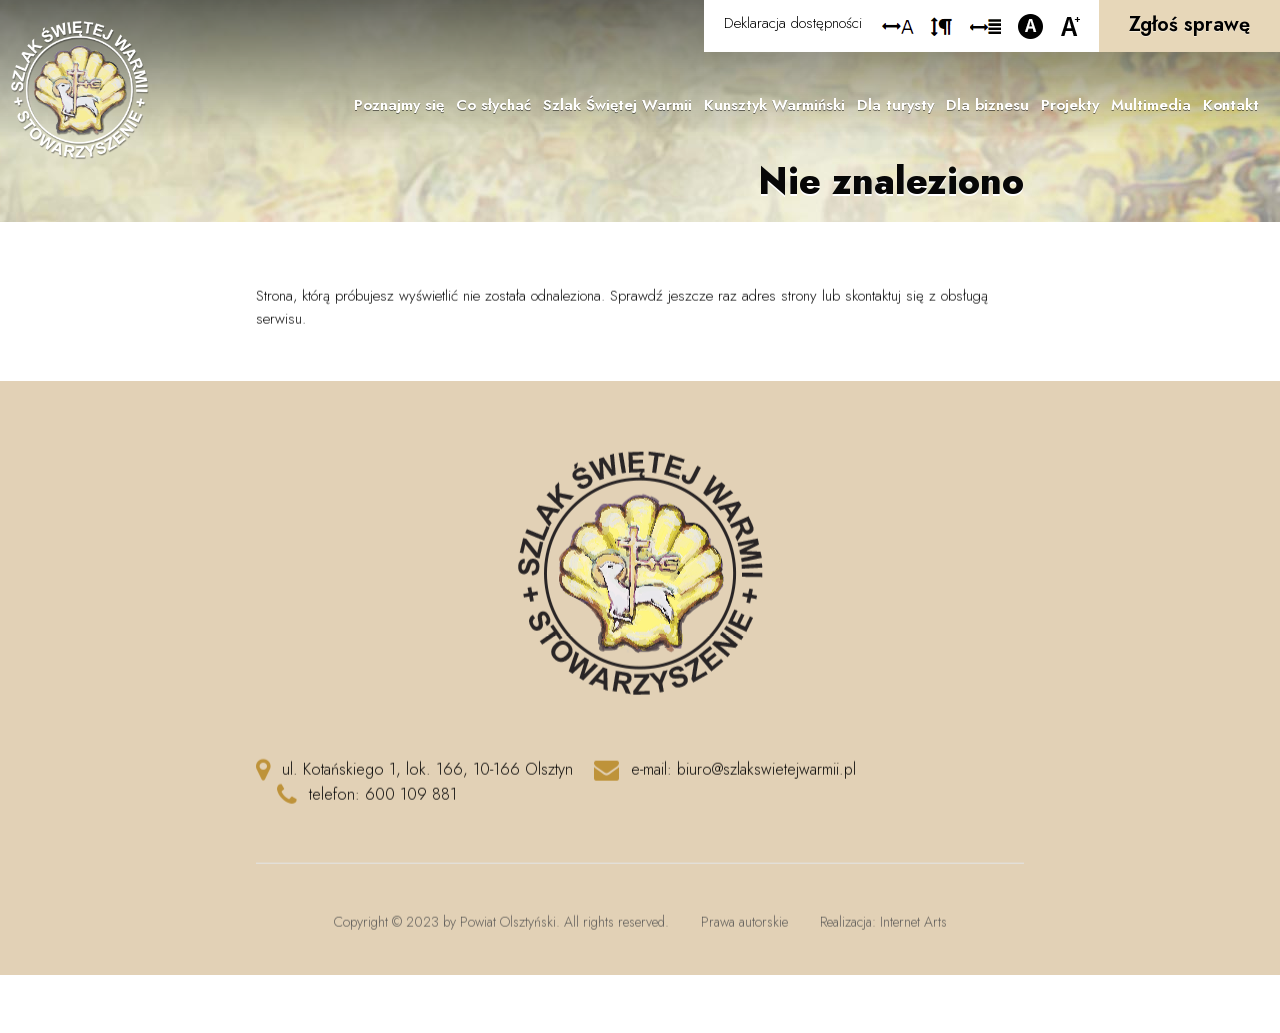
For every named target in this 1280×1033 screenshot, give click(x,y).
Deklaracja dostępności (793, 23)
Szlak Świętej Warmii (617, 105)
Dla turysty (895, 105)
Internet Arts (913, 929)
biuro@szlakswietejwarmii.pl (766, 776)
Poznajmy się (399, 105)
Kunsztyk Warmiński (774, 105)
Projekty (1070, 105)
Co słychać (493, 105)
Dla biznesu (987, 105)
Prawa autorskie (744, 929)
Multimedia (1151, 105)
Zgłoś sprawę (1189, 24)
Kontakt (1231, 105)
